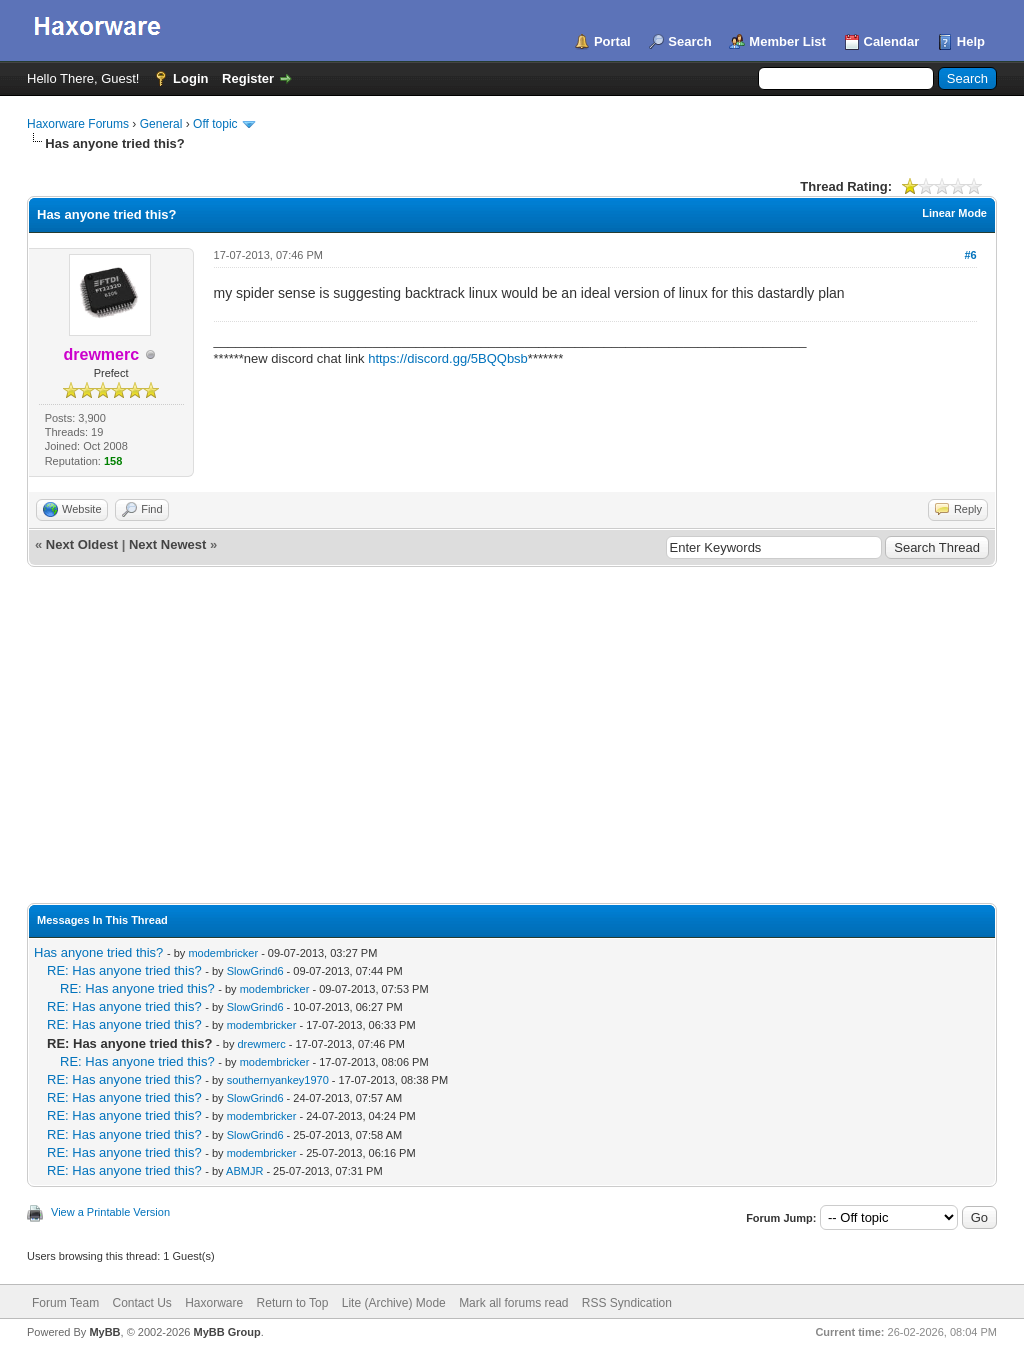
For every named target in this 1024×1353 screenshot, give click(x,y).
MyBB (104, 1332)
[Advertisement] (512, 717)
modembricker (223, 953)
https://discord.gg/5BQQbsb (448, 358)
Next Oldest (82, 544)
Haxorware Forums (78, 124)
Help (971, 41)
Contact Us (141, 1303)
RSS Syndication (627, 1303)
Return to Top (293, 1303)
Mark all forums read (513, 1303)
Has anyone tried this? (98, 952)
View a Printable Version (110, 1212)
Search (689, 41)
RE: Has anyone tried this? (124, 970)
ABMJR (244, 1171)
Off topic (215, 124)
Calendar (892, 41)
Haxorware (214, 1303)
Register (248, 78)
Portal (612, 41)
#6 (970, 255)
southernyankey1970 (278, 1080)
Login (190, 78)
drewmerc (261, 1044)
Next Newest (167, 544)
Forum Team (65, 1303)
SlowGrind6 (255, 971)
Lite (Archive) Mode (394, 1303)
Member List (787, 41)
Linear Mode (954, 213)
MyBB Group (226, 1332)
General (161, 124)
